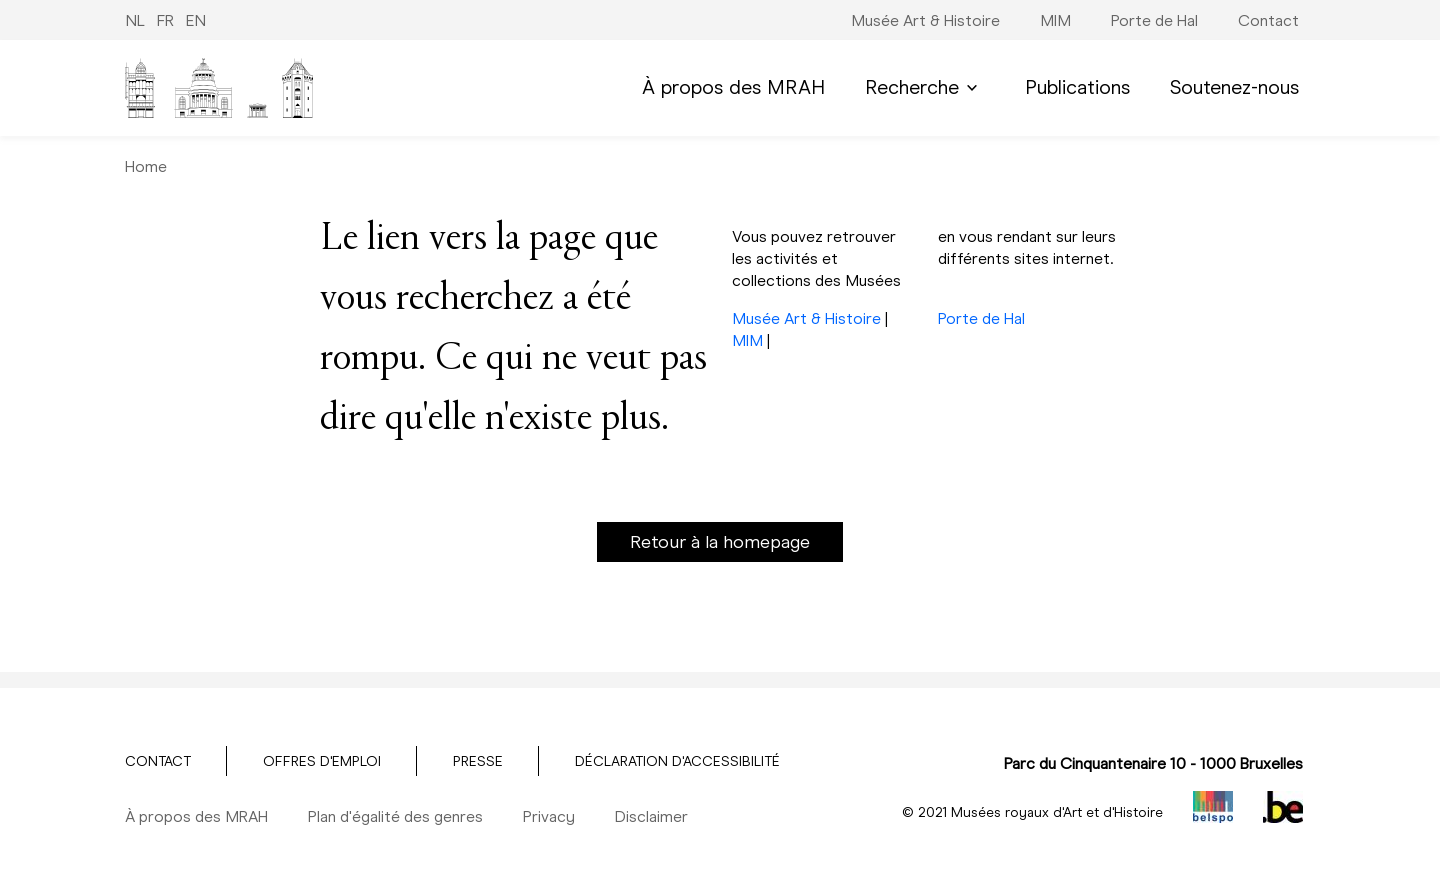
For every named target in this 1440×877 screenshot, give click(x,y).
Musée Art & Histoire (806, 318)
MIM (747, 340)
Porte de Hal (981, 318)
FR (165, 20)
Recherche (925, 87)
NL (135, 20)
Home (146, 166)
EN (196, 20)
